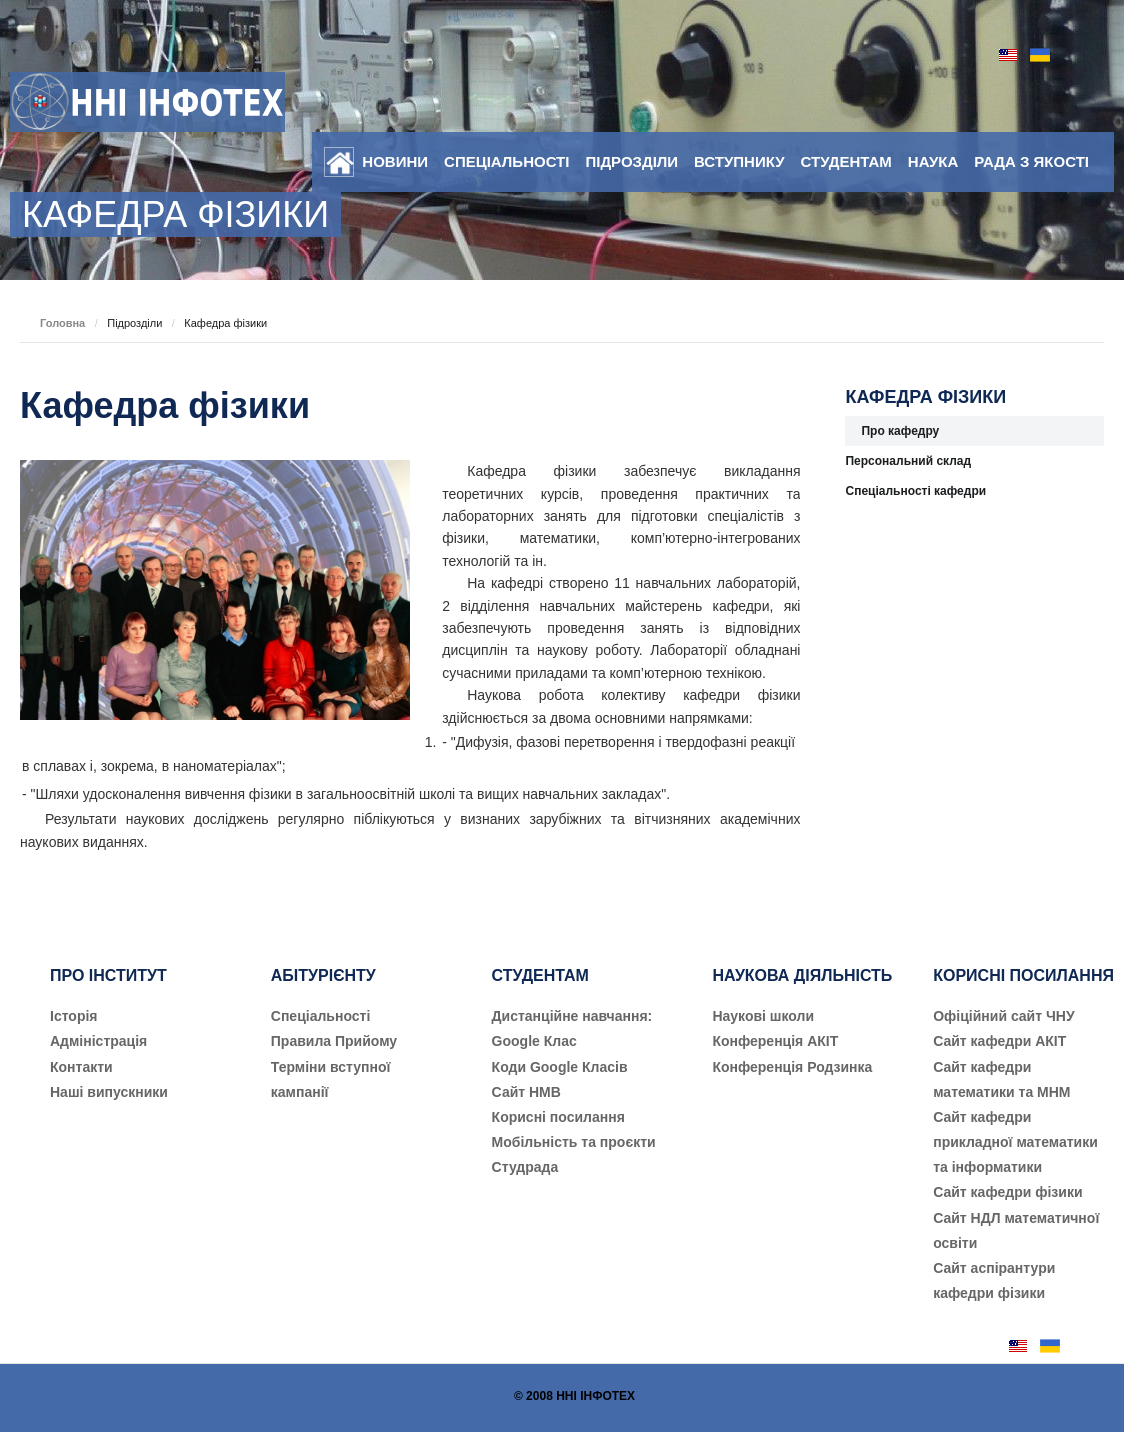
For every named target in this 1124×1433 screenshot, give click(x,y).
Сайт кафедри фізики (1007, 1192)
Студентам (846, 161)
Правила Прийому (334, 1041)
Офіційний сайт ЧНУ (1003, 1016)
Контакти (81, 1067)
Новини (395, 161)
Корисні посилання (558, 1117)
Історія (74, 1016)
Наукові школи (763, 1016)
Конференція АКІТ (775, 1041)
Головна (62, 323)
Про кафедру (900, 431)
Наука (933, 161)
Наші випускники (109, 1092)
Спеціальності (506, 161)
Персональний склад (908, 461)
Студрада (525, 1167)
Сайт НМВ (526, 1092)
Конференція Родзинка (792, 1067)
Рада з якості (1031, 161)
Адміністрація (98, 1041)
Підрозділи (631, 161)
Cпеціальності (321, 1016)
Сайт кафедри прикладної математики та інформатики (1015, 1142)
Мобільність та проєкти (574, 1142)
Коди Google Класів (560, 1067)
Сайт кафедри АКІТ (999, 1041)
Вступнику (739, 161)
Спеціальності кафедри (915, 491)
